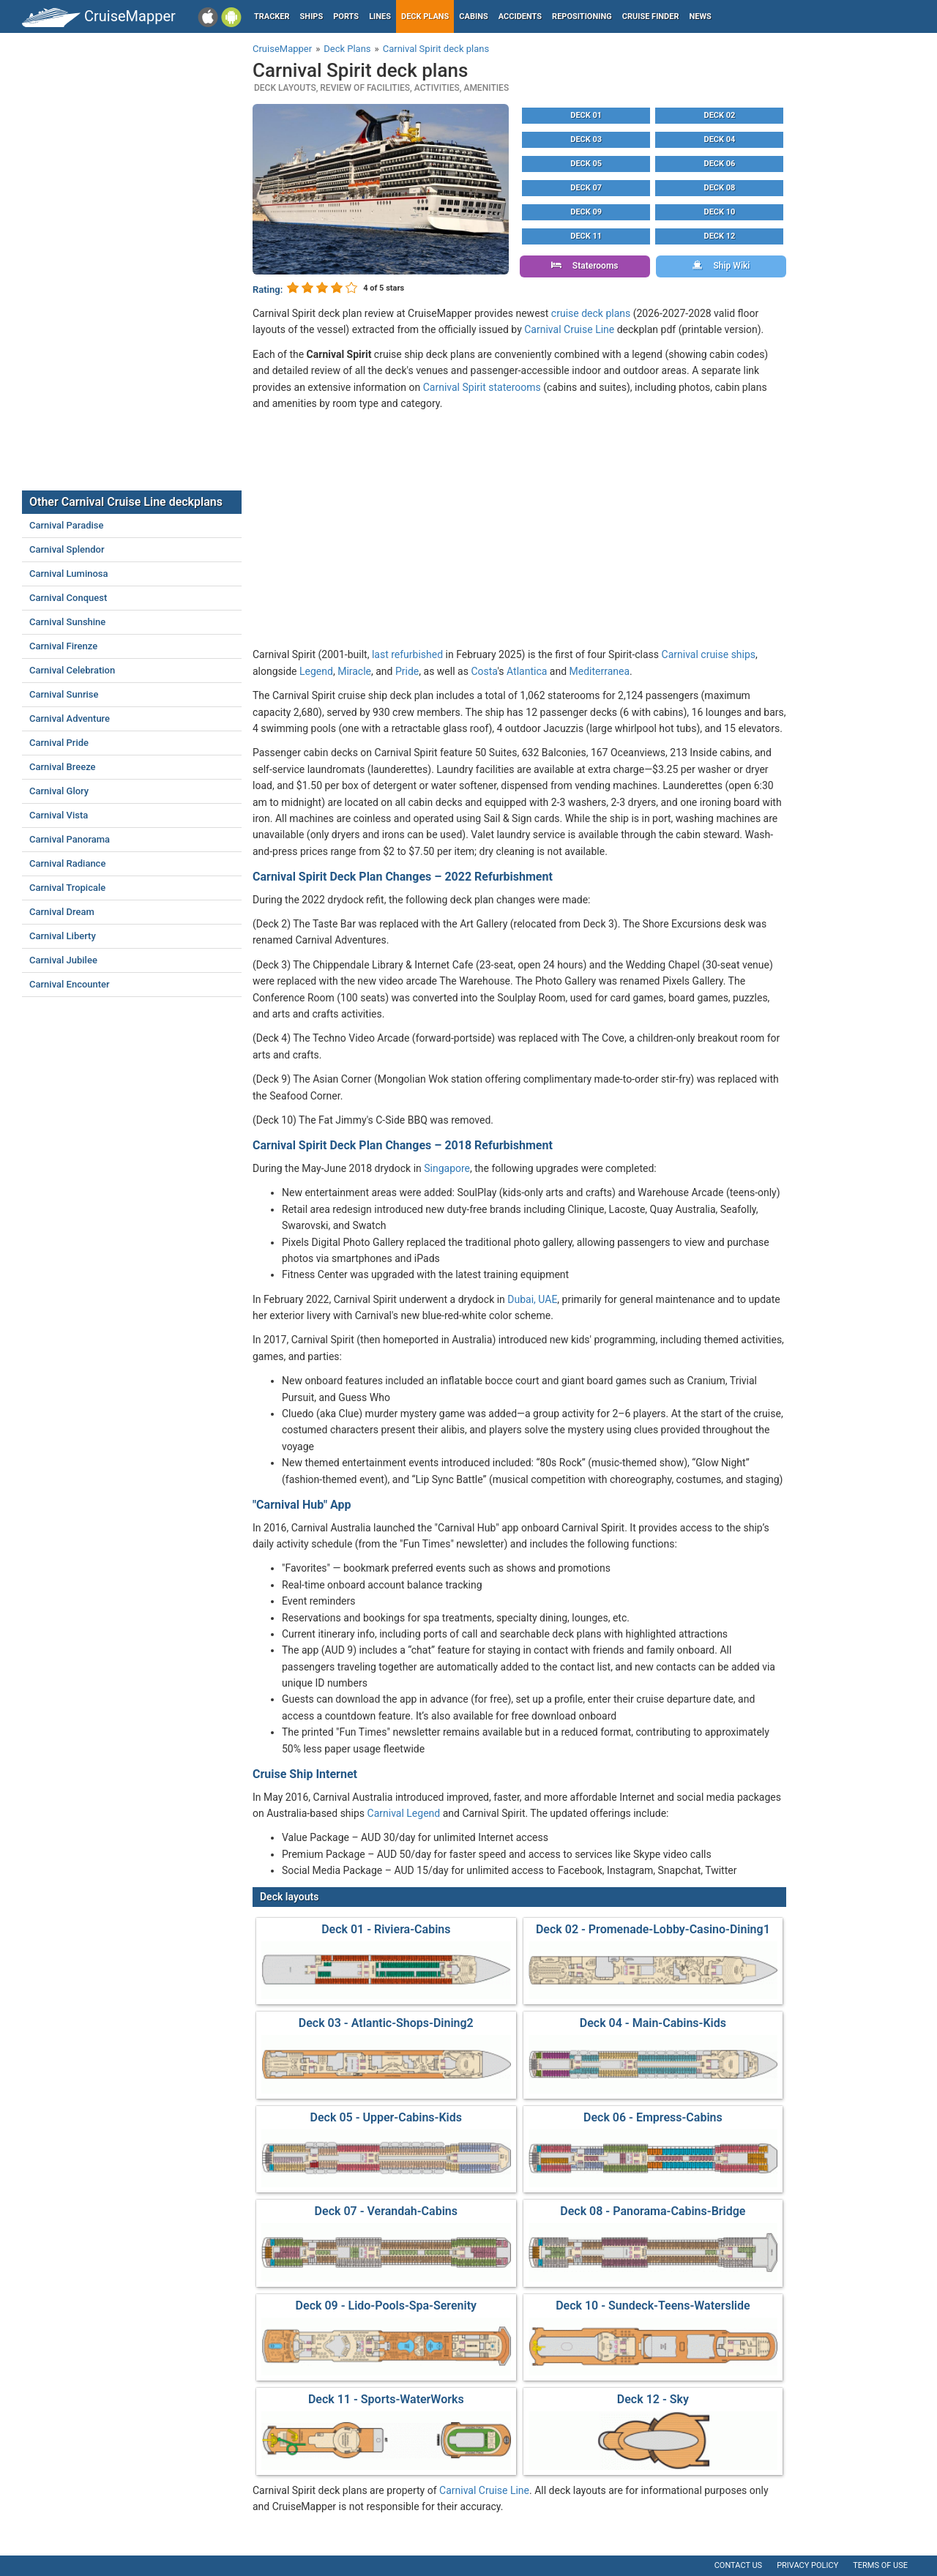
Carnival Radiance (67, 863)
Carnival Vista (58, 815)
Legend (316, 671)
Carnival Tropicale (67, 887)
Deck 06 (720, 163)
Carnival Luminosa (68, 573)
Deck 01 (586, 115)
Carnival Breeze (62, 766)
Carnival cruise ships (709, 654)
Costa (484, 671)
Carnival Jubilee (63, 960)
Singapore (447, 1168)
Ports (346, 16)
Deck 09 (586, 212)
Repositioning (582, 16)
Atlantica (527, 671)
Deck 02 (720, 115)
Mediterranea (600, 671)
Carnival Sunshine (67, 621)
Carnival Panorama (69, 839)
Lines (380, 16)
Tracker (272, 16)
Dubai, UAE (532, 1299)
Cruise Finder (650, 16)
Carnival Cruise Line (569, 329)
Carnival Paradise (66, 525)
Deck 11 (586, 236)
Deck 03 (586, 139)
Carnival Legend (404, 1813)
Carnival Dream (61, 911)
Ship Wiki (721, 266)
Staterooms (585, 266)
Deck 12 (720, 236)
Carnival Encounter (69, 984)
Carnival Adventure (69, 718)
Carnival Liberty (62, 935)
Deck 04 (720, 139)
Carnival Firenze (63, 646)
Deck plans (425, 16)
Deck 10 (720, 212)
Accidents (520, 16)
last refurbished (407, 654)
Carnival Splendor (67, 549)
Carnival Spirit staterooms (482, 387)
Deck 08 (720, 188)
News (701, 16)
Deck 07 (586, 188)
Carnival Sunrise (63, 694)
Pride (407, 671)
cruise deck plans (590, 313)
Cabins (473, 16)
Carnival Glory (59, 790)
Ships (312, 16)
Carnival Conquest (68, 597)
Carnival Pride (59, 742)
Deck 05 (586, 163)
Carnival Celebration (72, 670)
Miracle (354, 671)
